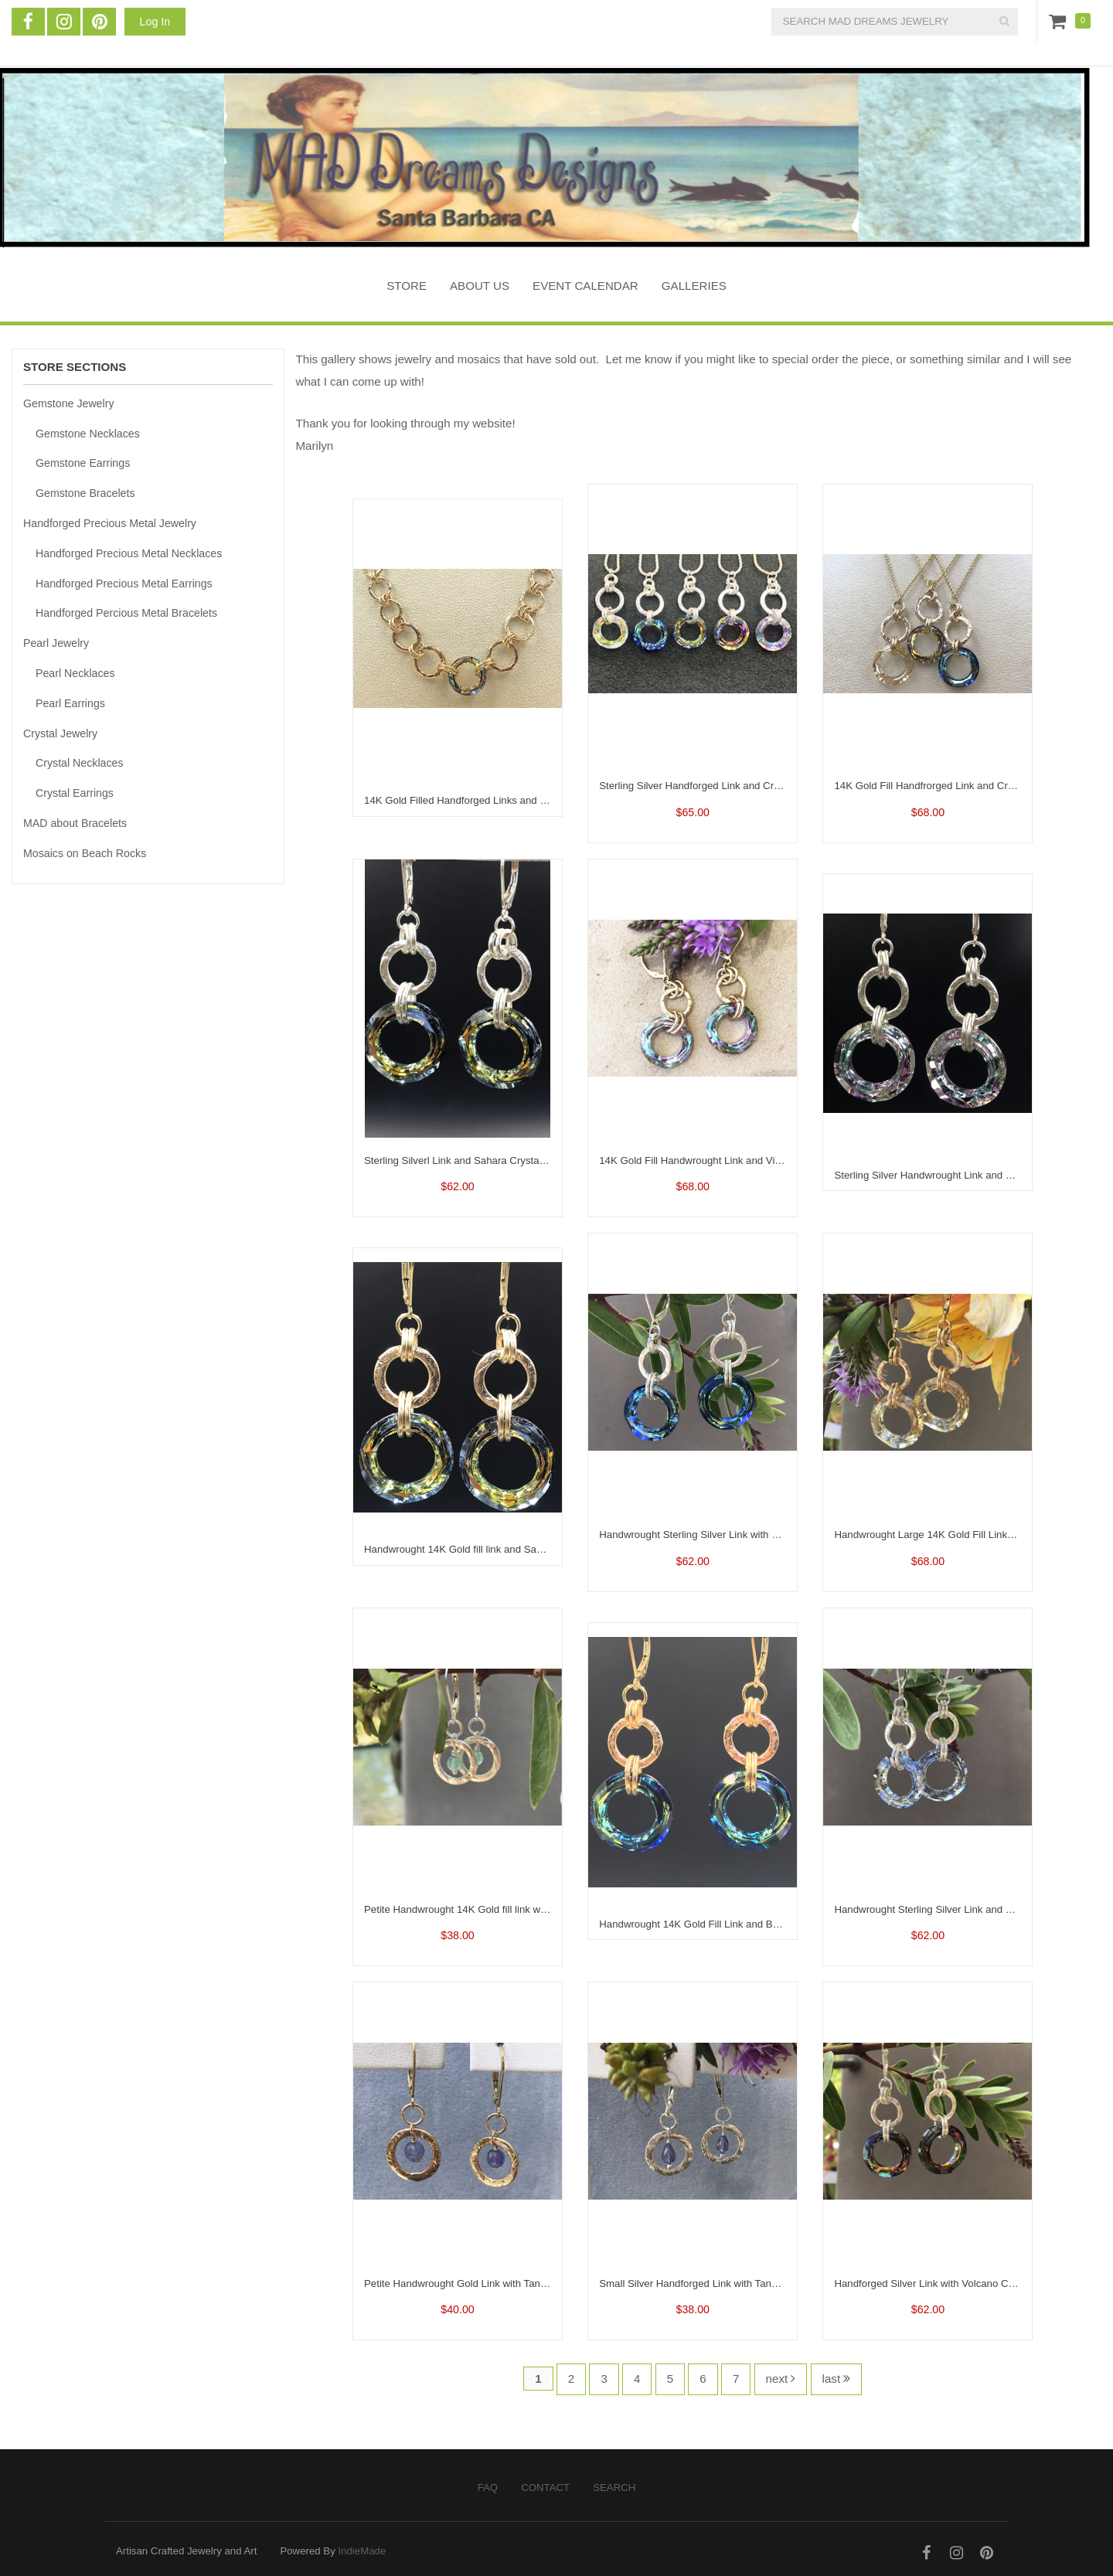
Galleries (694, 285)
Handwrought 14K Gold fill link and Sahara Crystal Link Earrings (509, 1549)
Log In (155, 21)
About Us (479, 285)
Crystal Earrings (75, 793)
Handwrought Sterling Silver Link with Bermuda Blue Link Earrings (749, 1534)
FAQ (488, 2487)
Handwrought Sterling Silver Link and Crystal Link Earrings (967, 1909)
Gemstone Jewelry (68, 403)
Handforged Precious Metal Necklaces (129, 553)
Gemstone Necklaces (88, 433)
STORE (406, 285)
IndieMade (362, 2551)
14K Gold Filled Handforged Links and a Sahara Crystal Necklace (512, 800)
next (781, 2378)
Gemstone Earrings (83, 463)
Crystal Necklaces (80, 763)
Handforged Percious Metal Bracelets (126, 613)
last (836, 2378)
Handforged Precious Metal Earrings (124, 583)
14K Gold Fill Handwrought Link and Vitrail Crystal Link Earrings (743, 1160)
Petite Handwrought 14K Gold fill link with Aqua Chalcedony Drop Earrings (532, 1909)
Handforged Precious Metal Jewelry (109, 523)
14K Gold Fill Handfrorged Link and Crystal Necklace (954, 785)
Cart (1060, 20)
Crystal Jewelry (60, 733)
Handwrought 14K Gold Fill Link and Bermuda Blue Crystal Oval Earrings (764, 1924)
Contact (545, 2487)
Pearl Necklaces (75, 673)
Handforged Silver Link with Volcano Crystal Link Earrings (964, 2283)
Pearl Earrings (70, 703)
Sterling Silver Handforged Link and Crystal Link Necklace (730, 785)
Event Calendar (585, 285)
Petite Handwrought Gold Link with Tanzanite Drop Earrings (498, 2283)
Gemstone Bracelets (85, 493)
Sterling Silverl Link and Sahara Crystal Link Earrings (484, 1160)
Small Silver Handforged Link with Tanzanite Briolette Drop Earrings (752, 2283)
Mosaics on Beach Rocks (84, 853)
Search (614, 2487)
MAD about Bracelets (75, 823)
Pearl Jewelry (56, 643)
